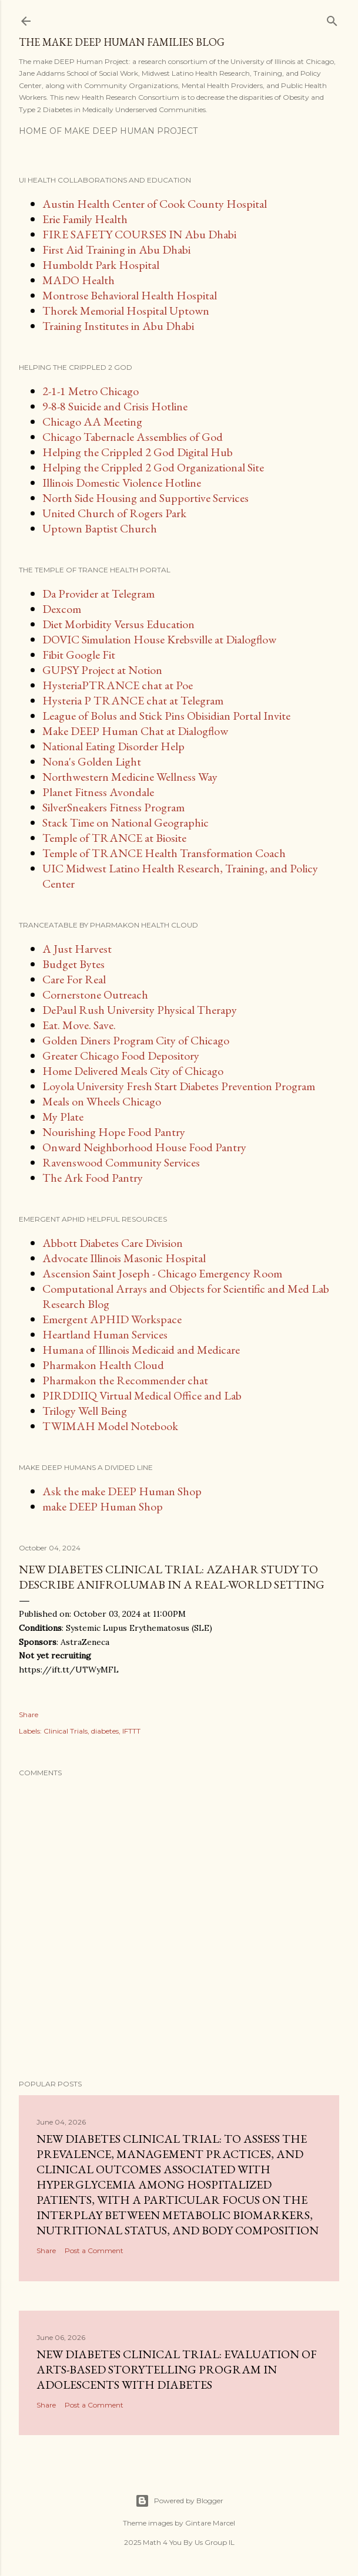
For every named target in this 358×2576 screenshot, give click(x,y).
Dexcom (61, 608)
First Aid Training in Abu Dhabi (116, 249)
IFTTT (131, 1731)
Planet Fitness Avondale (98, 792)
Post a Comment (94, 2250)
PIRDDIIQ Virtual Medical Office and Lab (142, 1395)
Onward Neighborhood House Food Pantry (144, 1147)
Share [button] (28, 1714)
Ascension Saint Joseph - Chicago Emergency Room (162, 1273)
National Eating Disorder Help (113, 746)
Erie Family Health (85, 219)
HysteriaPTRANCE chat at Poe (117, 685)
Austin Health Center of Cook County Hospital (154, 203)
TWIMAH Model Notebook (110, 1426)
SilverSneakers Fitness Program (113, 807)
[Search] (332, 18)
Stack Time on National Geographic (125, 822)
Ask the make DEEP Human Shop (122, 1491)
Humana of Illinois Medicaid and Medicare (141, 1349)
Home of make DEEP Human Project (108, 131)
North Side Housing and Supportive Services (145, 497)
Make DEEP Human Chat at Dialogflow (135, 731)
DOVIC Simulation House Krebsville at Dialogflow (159, 639)
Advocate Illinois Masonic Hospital (124, 1258)
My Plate (62, 1116)
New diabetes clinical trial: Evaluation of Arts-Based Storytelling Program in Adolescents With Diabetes (176, 2369)
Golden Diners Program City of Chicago (135, 1040)
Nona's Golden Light (91, 761)
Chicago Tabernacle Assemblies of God (132, 436)
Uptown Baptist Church (99, 528)
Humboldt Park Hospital (100, 264)
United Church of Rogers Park (114, 513)
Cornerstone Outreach (95, 994)
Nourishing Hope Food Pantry (113, 1131)
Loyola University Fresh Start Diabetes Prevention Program (178, 1086)
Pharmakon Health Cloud (103, 1365)
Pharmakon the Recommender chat (125, 1380)
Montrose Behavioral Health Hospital (129, 295)
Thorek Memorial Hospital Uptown (125, 310)
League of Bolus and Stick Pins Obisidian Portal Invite (166, 715)
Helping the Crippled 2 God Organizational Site (153, 467)
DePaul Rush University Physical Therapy (139, 1009)
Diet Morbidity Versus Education (118, 624)
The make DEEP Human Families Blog (122, 42)
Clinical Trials (66, 1731)
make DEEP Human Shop (102, 1506)
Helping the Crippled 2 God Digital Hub (137, 452)
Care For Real (74, 979)
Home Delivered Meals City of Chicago (132, 1070)
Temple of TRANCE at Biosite (114, 837)
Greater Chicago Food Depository (120, 1055)
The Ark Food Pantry (92, 1177)
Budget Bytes (73, 964)
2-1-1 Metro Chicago (90, 391)
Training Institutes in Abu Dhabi (118, 325)
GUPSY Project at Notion (102, 669)
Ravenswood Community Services (121, 1162)
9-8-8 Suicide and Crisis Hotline (115, 406)
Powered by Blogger (179, 2501)
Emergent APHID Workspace (112, 1319)
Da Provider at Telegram (98, 593)
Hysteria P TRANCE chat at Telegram (132, 700)
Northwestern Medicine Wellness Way (130, 776)
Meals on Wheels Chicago (101, 1101)
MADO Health (78, 280)
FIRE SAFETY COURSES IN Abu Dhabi (139, 234)
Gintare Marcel (210, 2522)
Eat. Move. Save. (79, 1025)
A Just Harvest (77, 948)
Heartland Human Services (105, 1334)
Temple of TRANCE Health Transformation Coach (164, 853)
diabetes (105, 1731)
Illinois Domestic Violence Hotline (121, 482)
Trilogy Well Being (84, 1410)
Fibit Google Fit (78, 654)
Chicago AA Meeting (92, 421)
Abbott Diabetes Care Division (112, 1242)
